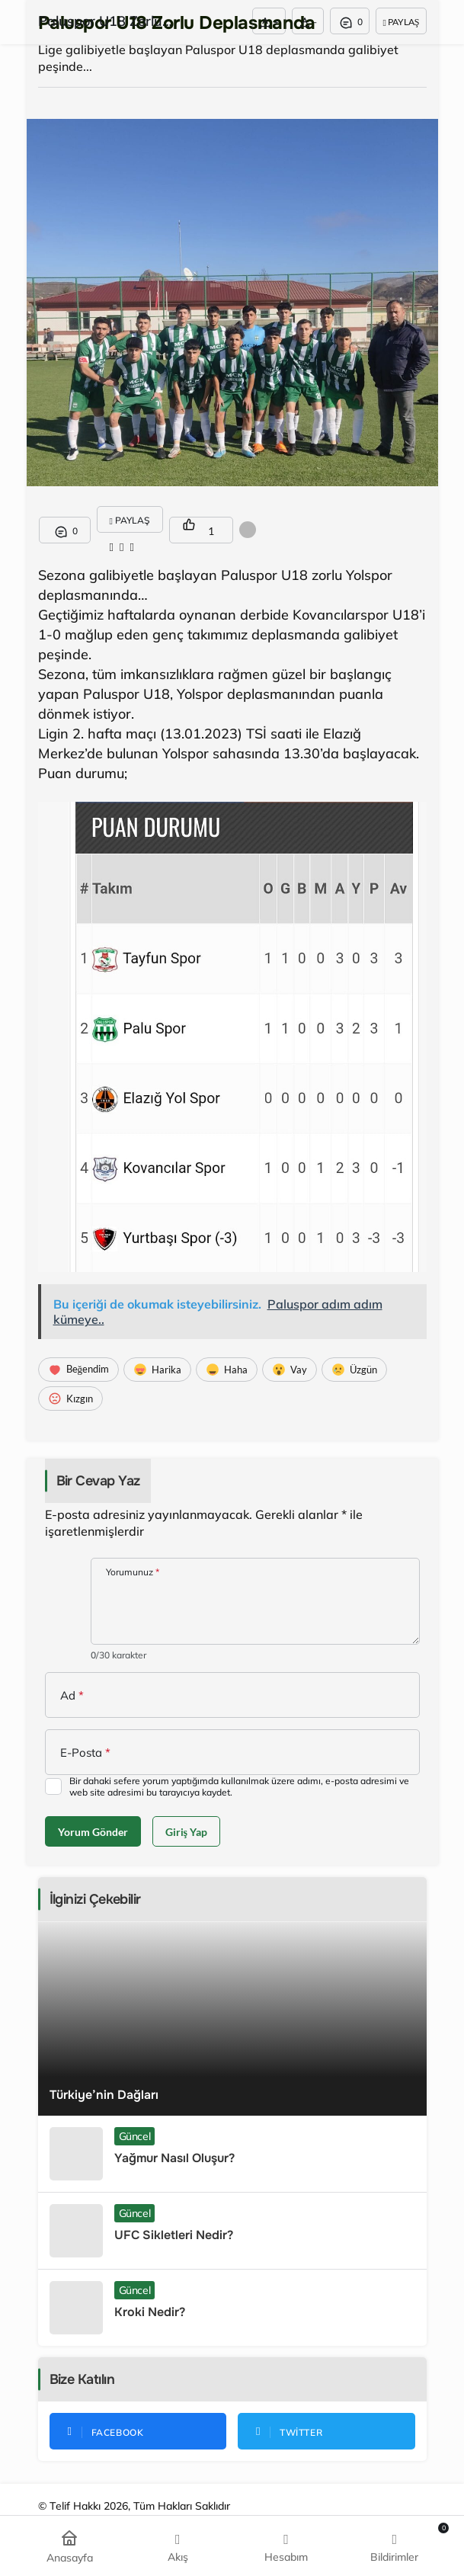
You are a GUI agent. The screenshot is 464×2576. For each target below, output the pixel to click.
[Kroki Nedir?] (232, 2308)
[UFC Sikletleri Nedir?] (232, 2231)
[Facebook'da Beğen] (138, 2431)
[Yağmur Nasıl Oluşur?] (232, 2154)
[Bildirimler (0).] (394, 2546)
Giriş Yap (186, 1831)
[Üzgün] (354, 1369)
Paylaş (400, 22)
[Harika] (157, 1369)
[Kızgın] (70, 1398)
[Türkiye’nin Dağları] (232, 2018)
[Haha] (227, 1369)
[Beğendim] (79, 1369)
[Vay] (289, 1369)
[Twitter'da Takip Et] (326, 2431)
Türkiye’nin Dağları (104, 2095)
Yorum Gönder (93, 1831)
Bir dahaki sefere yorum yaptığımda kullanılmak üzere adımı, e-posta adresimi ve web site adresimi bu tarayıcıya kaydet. (239, 1786)
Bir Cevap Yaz (98, 1480)
